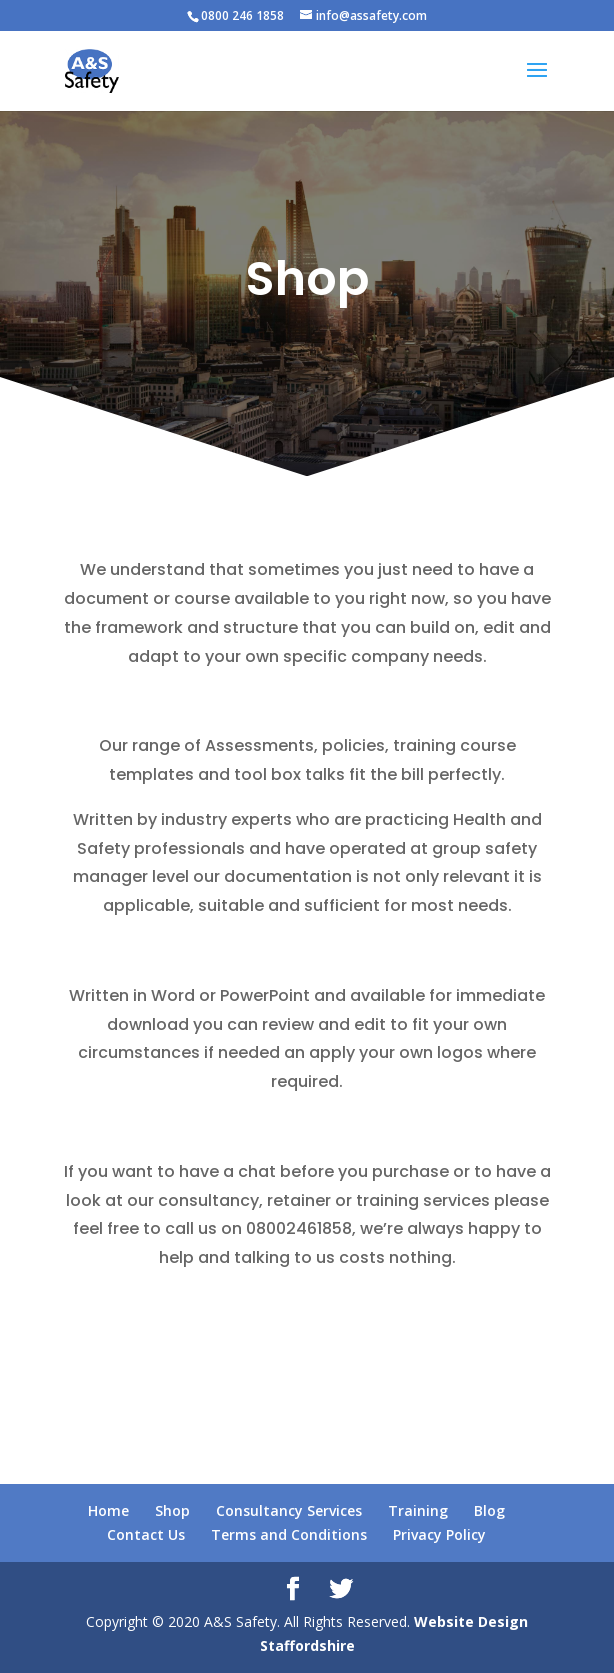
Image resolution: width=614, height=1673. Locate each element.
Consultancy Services (289, 1510)
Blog (489, 1510)
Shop (172, 1510)
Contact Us (146, 1534)
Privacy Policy (439, 1534)
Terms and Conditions (289, 1534)
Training (418, 1510)
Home (108, 1510)
